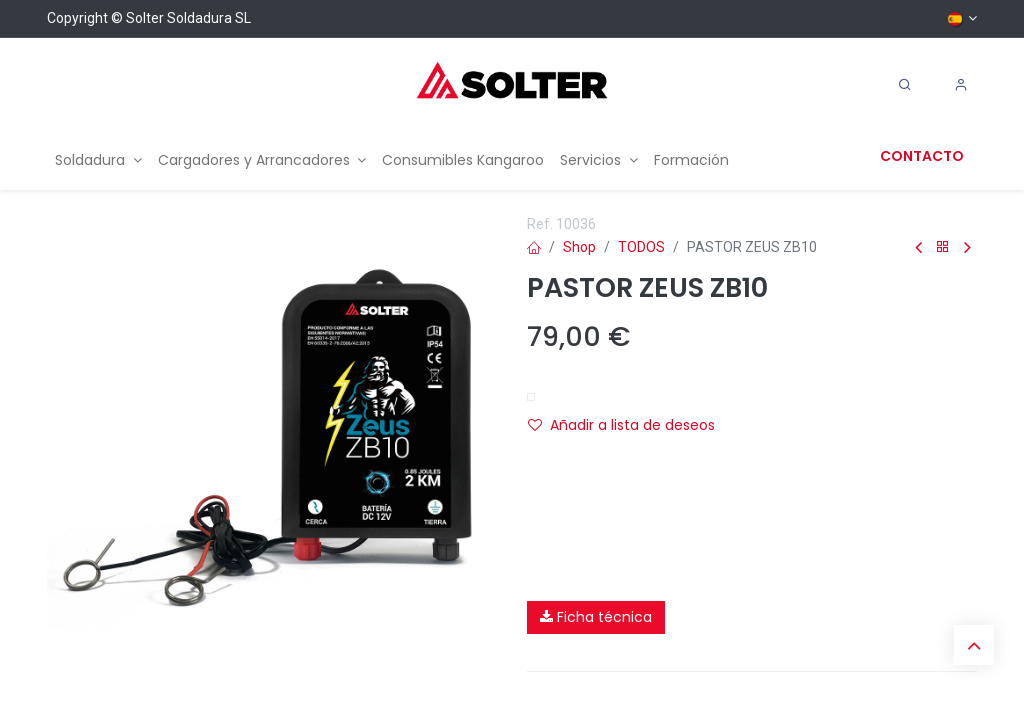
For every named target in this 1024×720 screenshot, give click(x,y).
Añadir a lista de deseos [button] (621, 425)
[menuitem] (98, 160)
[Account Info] (961, 85)
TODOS (641, 247)
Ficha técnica (596, 617)
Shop (579, 247)
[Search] (905, 85)
